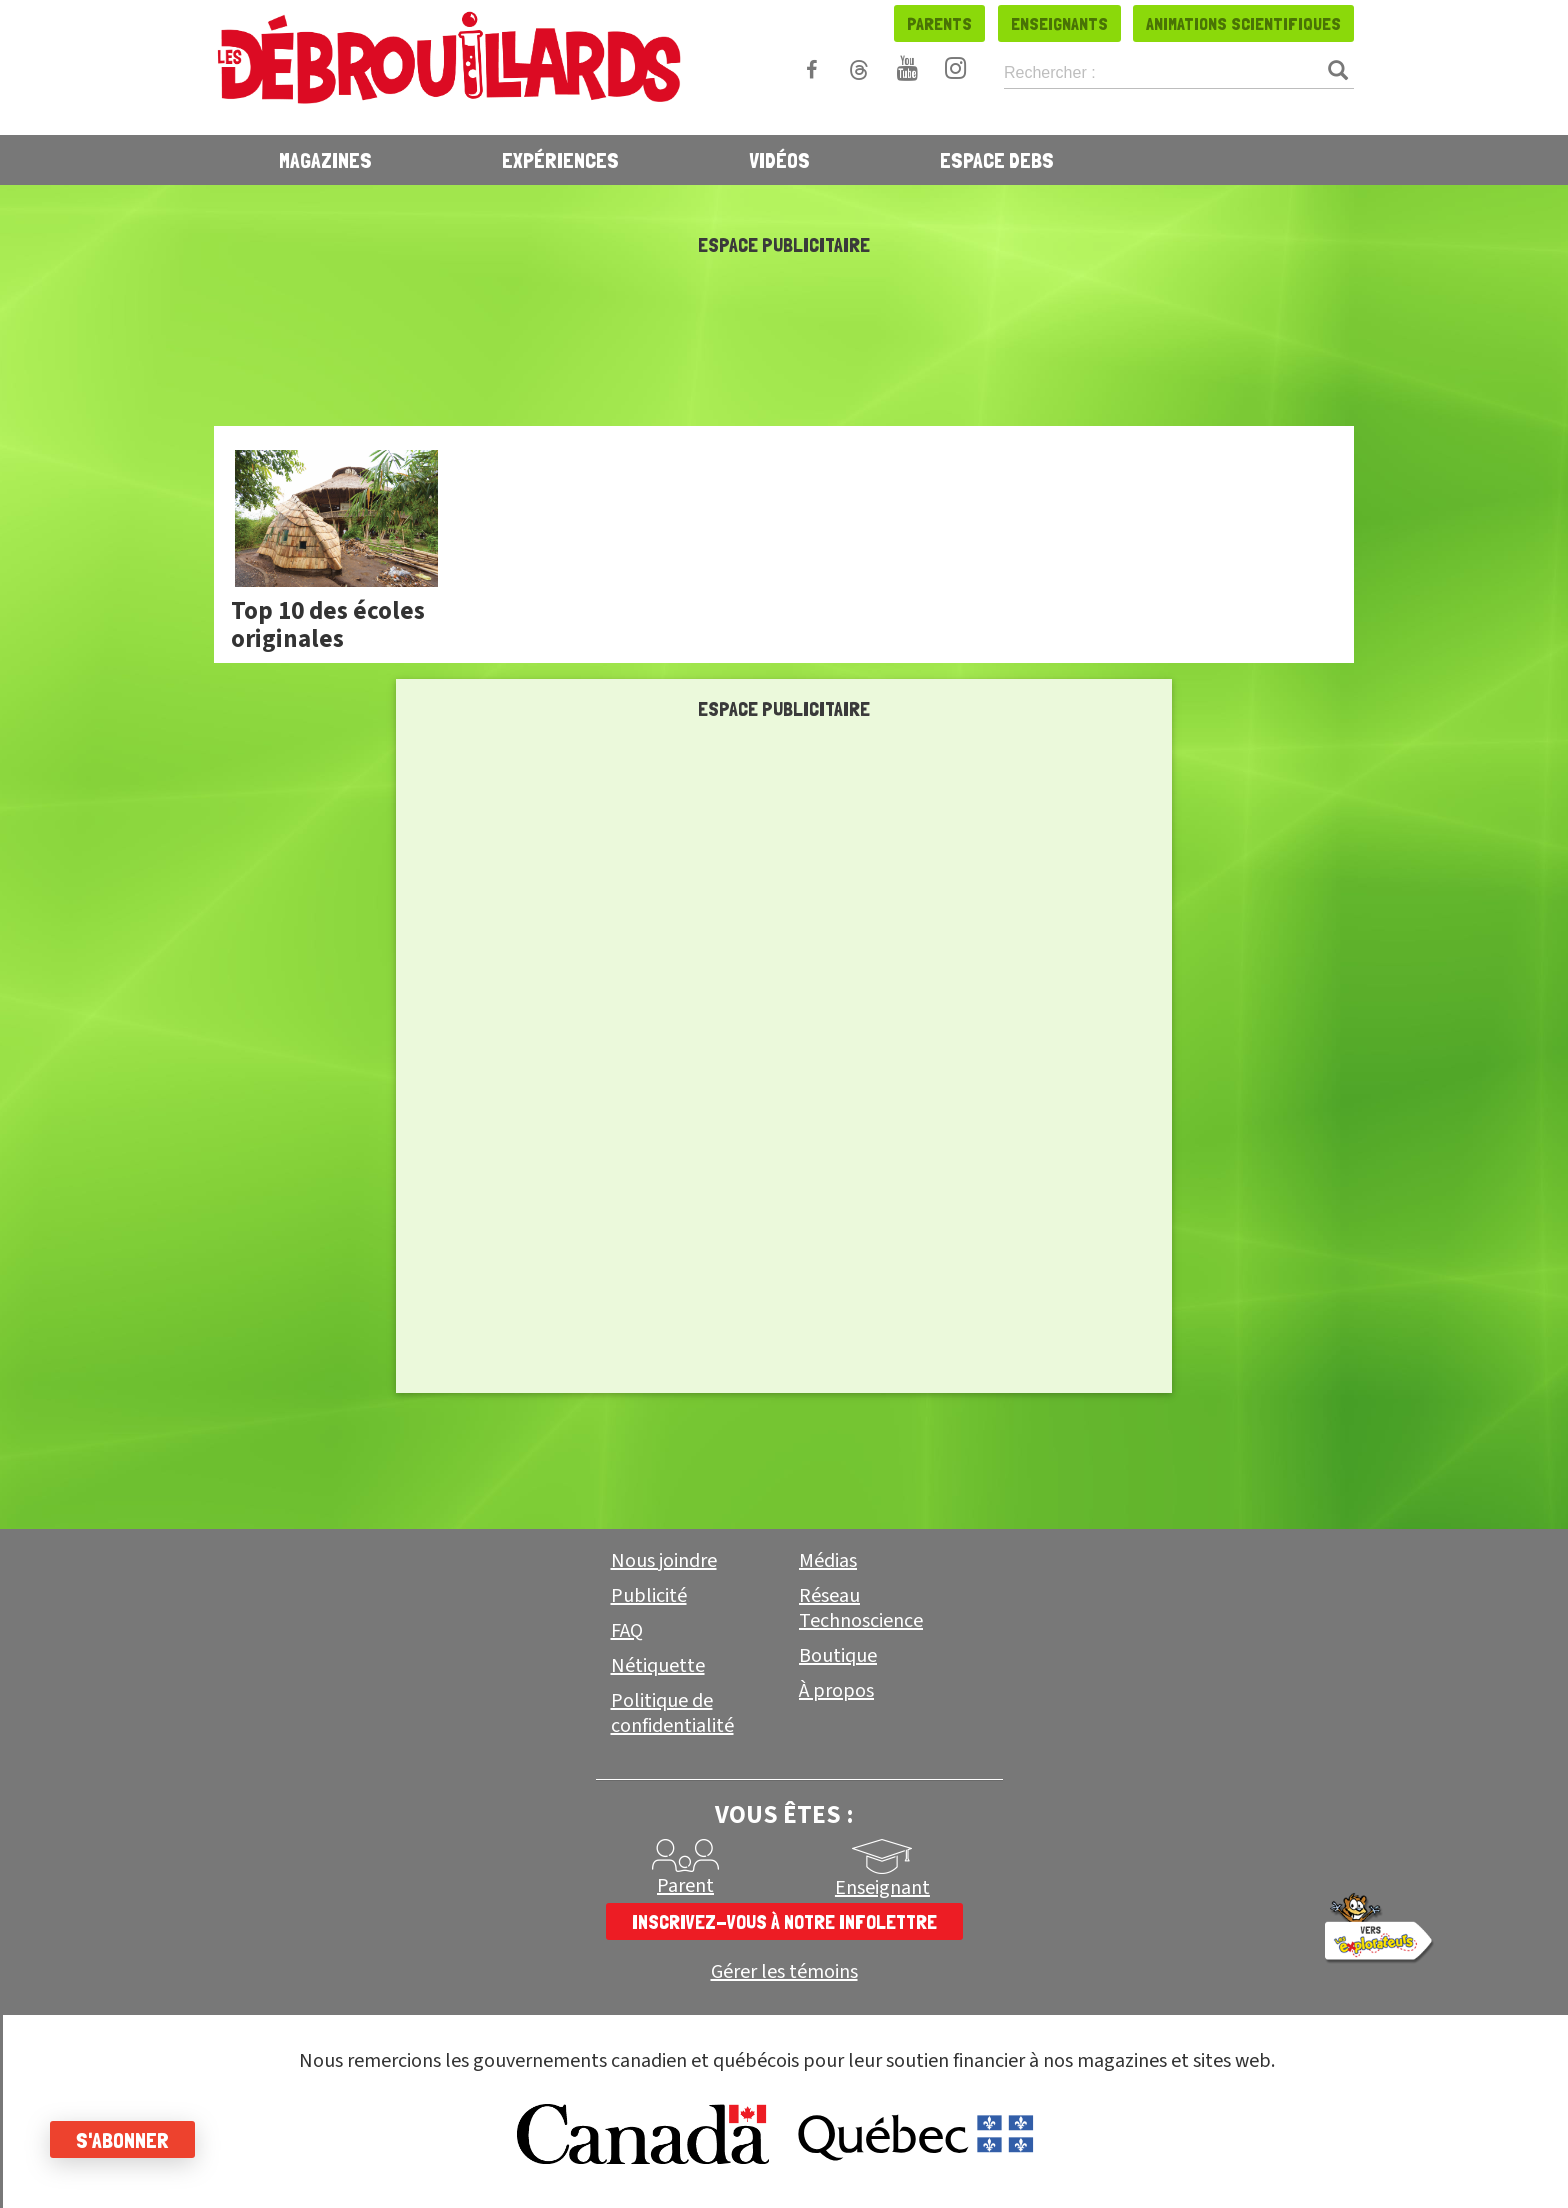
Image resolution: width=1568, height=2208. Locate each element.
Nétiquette (658, 1666)
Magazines (325, 160)
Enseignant (882, 1888)
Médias (828, 1561)
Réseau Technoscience (861, 1608)
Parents (939, 23)
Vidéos (779, 160)
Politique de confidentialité (672, 1713)
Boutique (838, 1656)
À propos (836, 1691)
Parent (685, 1886)
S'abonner (122, 2140)
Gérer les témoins (784, 1972)
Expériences (560, 160)
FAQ (627, 1631)
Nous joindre (664, 1561)
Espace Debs (997, 160)
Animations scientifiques (1243, 23)
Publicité (649, 1596)
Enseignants (1059, 23)
